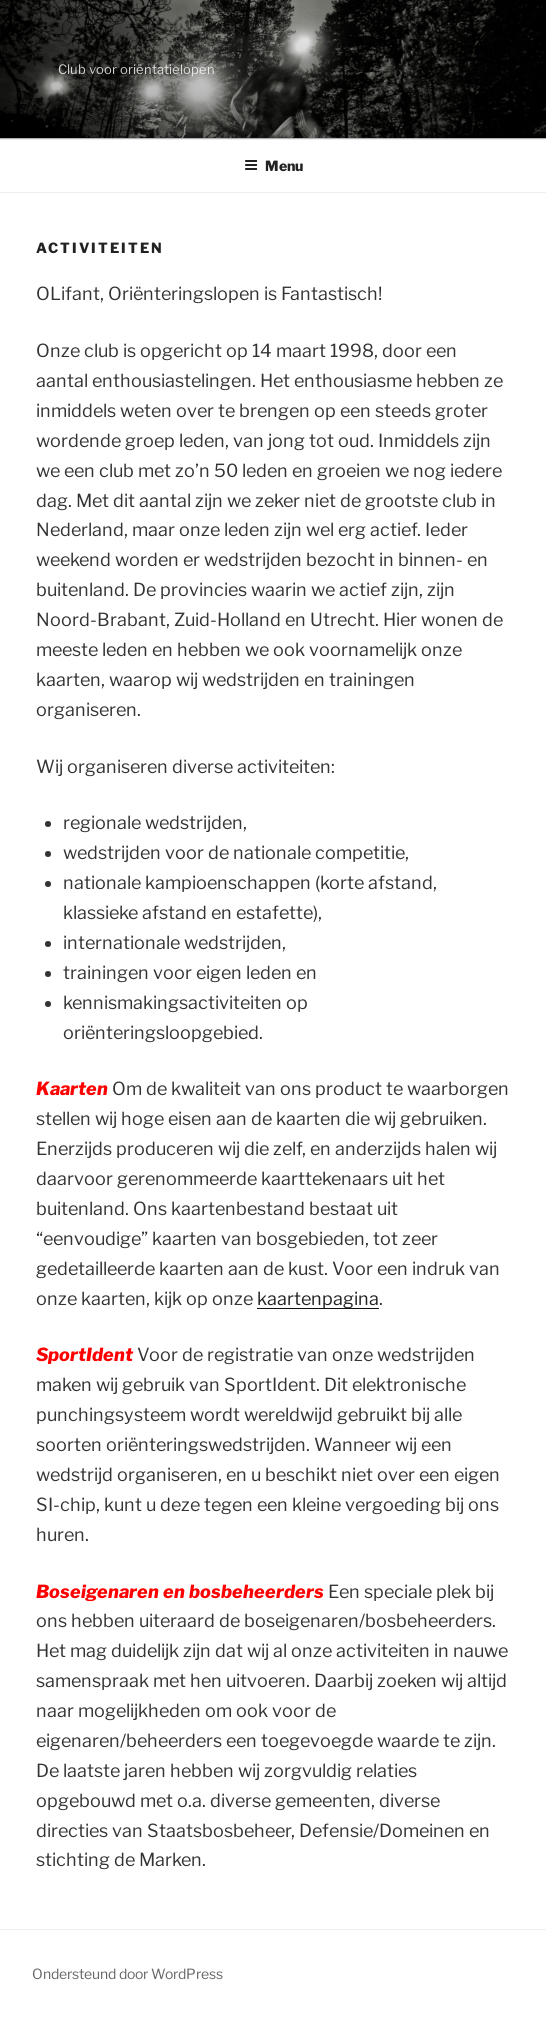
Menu (273, 165)
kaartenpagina (318, 1298)
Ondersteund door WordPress (127, 1973)
